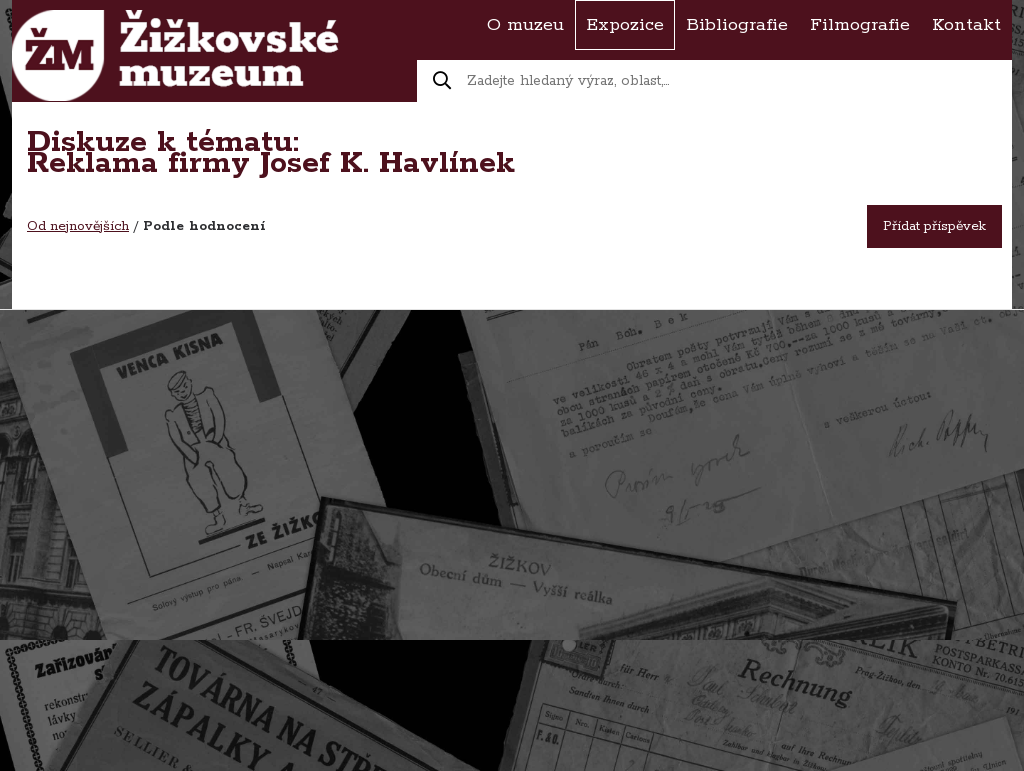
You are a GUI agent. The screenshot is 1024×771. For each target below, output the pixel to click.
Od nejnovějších (78, 226)
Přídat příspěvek (934, 226)
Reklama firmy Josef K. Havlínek (271, 163)
